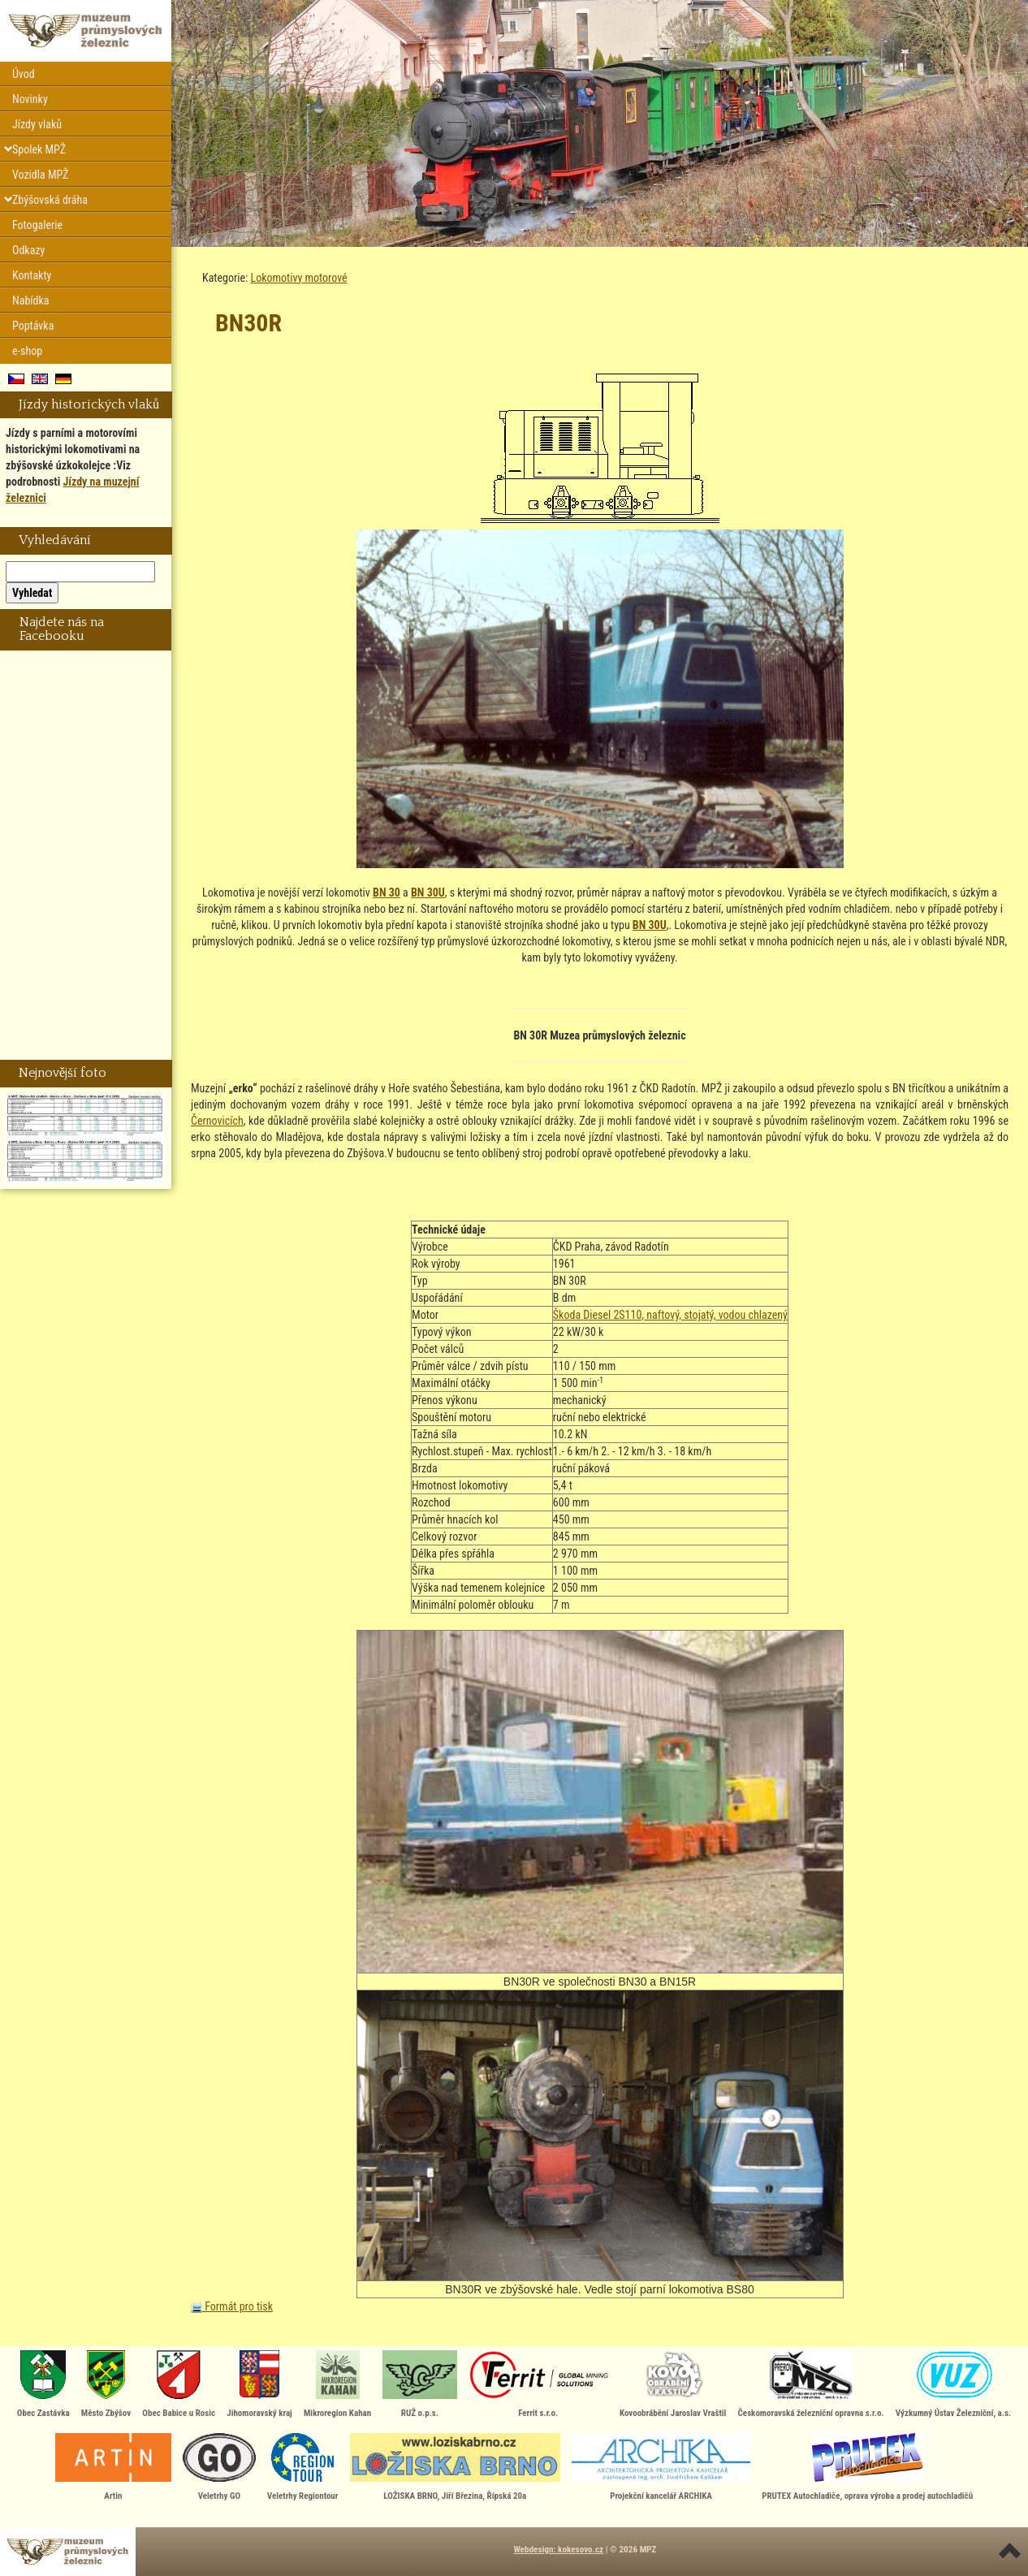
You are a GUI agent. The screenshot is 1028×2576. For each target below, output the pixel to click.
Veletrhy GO (219, 2467)
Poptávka (33, 325)
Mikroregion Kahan (337, 2384)
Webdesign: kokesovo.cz (558, 2549)
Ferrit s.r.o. (538, 2384)
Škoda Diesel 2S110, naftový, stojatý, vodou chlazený (670, 1314)
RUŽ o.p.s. (419, 2384)
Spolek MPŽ (39, 149)
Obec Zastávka (43, 2384)
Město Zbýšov (106, 2384)
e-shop (27, 350)
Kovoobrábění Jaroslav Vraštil (673, 2384)
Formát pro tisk (232, 2306)
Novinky (30, 99)
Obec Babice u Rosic (178, 2384)
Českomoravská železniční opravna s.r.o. (811, 2384)
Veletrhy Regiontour (303, 2467)
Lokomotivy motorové (299, 277)
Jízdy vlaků (37, 124)
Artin (113, 2467)
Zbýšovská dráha (50, 199)
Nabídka (31, 300)
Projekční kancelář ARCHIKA (661, 2467)
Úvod (23, 73)
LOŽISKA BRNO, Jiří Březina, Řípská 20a (455, 2467)
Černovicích (217, 1120)
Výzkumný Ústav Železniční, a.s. (953, 2384)
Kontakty (31, 275)
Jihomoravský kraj (259, 2384)
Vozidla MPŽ (40, 174)
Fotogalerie (37, 224)
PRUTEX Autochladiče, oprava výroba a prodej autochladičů (867, 2467)
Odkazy (28, 250)
